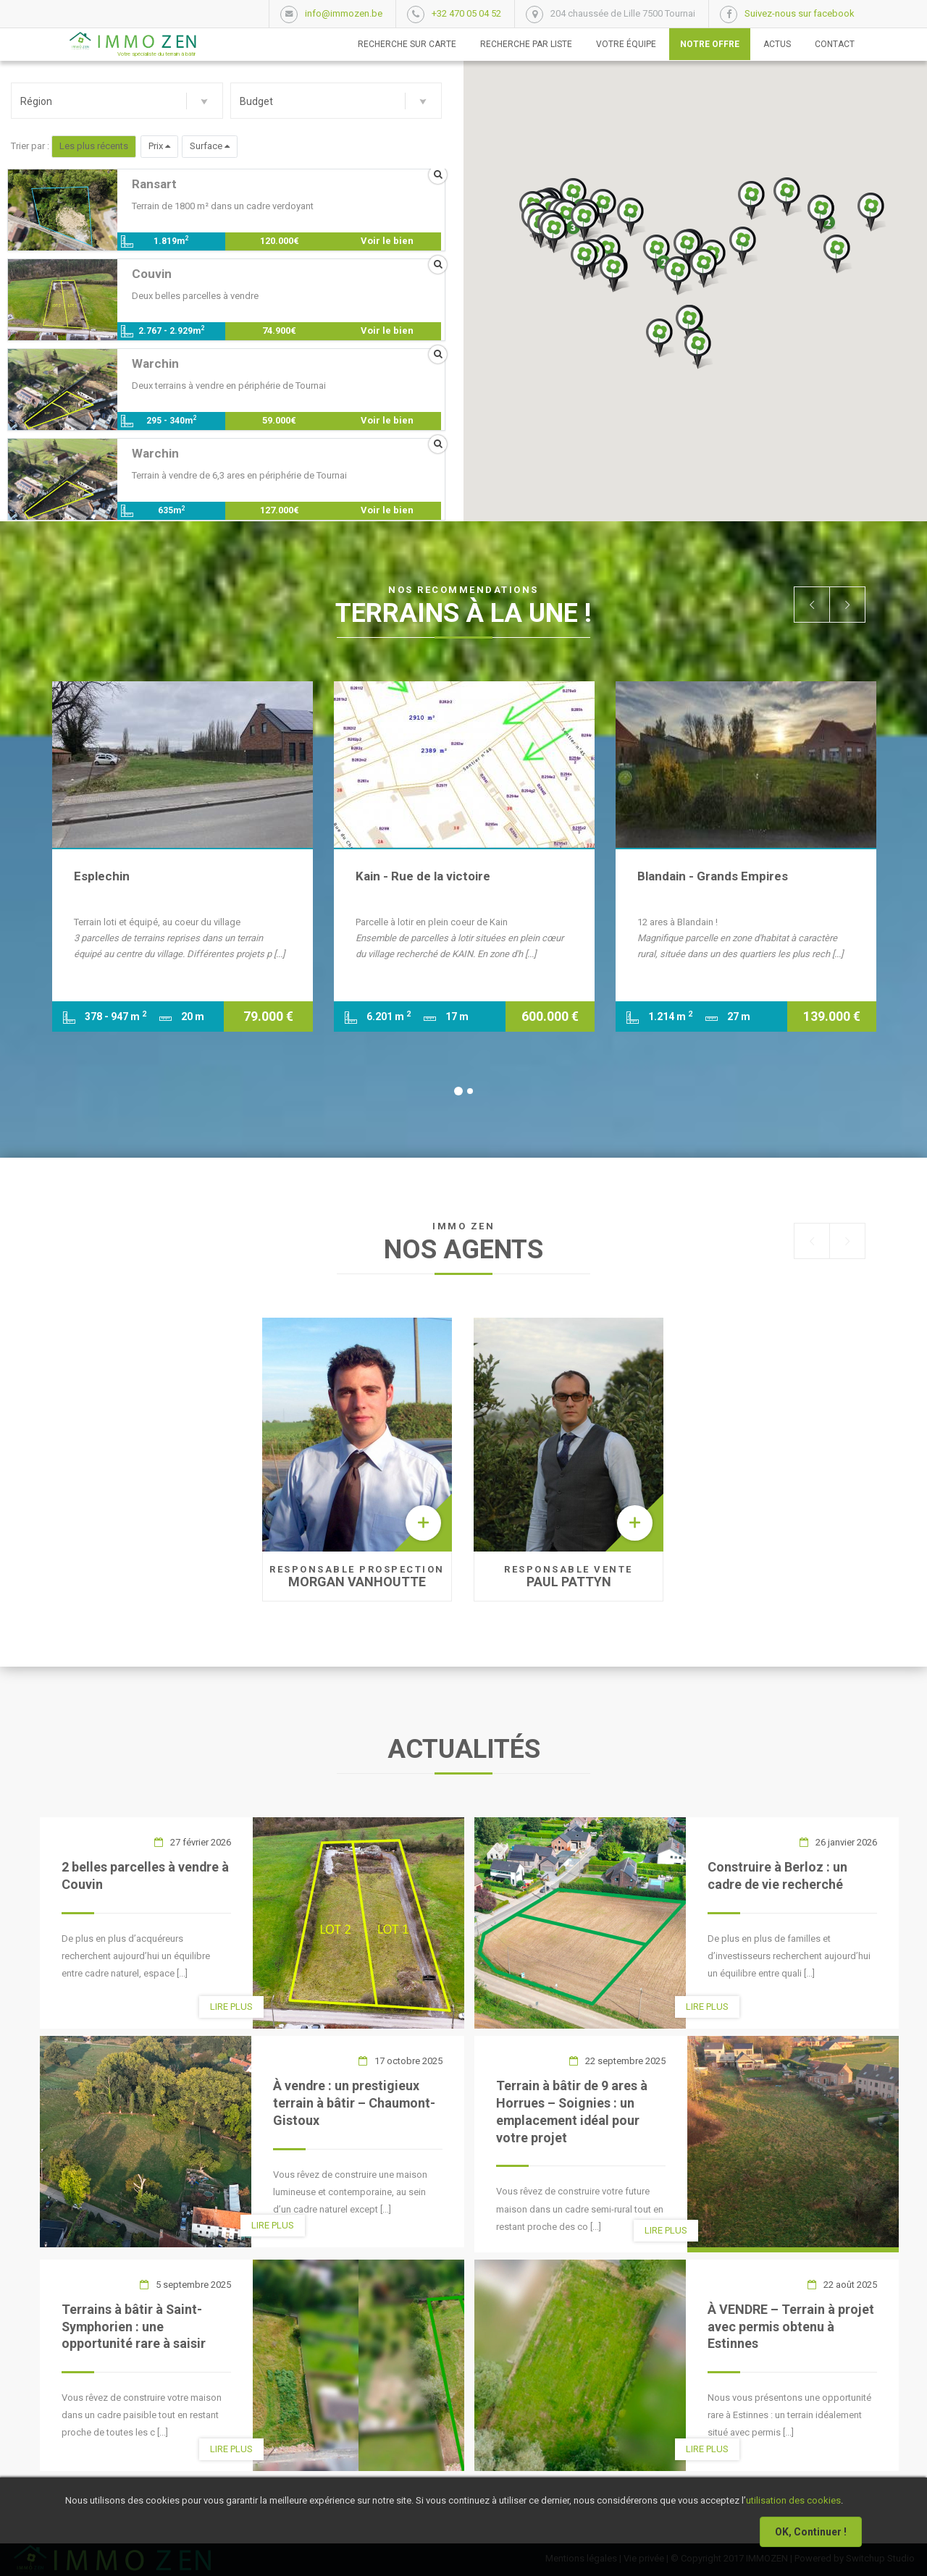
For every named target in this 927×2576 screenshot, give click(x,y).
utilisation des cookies (793, 2500)
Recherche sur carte (407, 44)
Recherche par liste (526, 44)
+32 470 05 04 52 (466, 13)
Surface (210, 145)
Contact (835, 44)
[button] (117, 101)
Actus (777, 44)
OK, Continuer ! (811, 2532)
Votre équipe (626, 44)
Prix (159, 145)
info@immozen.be (343, 13)
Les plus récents (93, 145)
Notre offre (709, 44)
